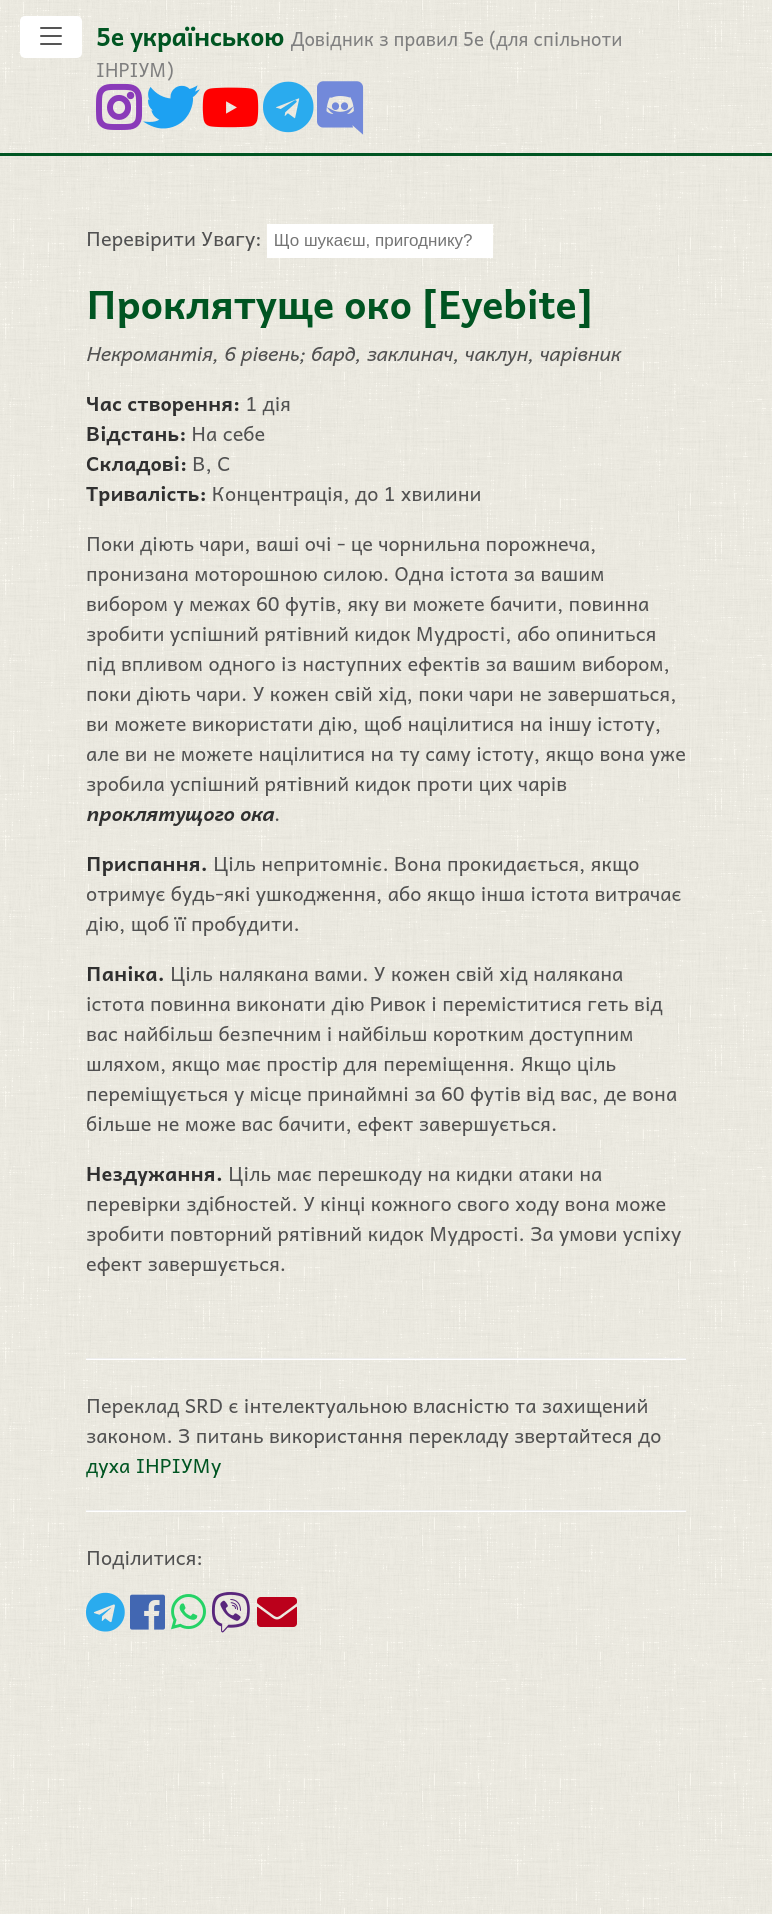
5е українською (190, 35)
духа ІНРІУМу (153, 1465)
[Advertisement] (386, 1774)
